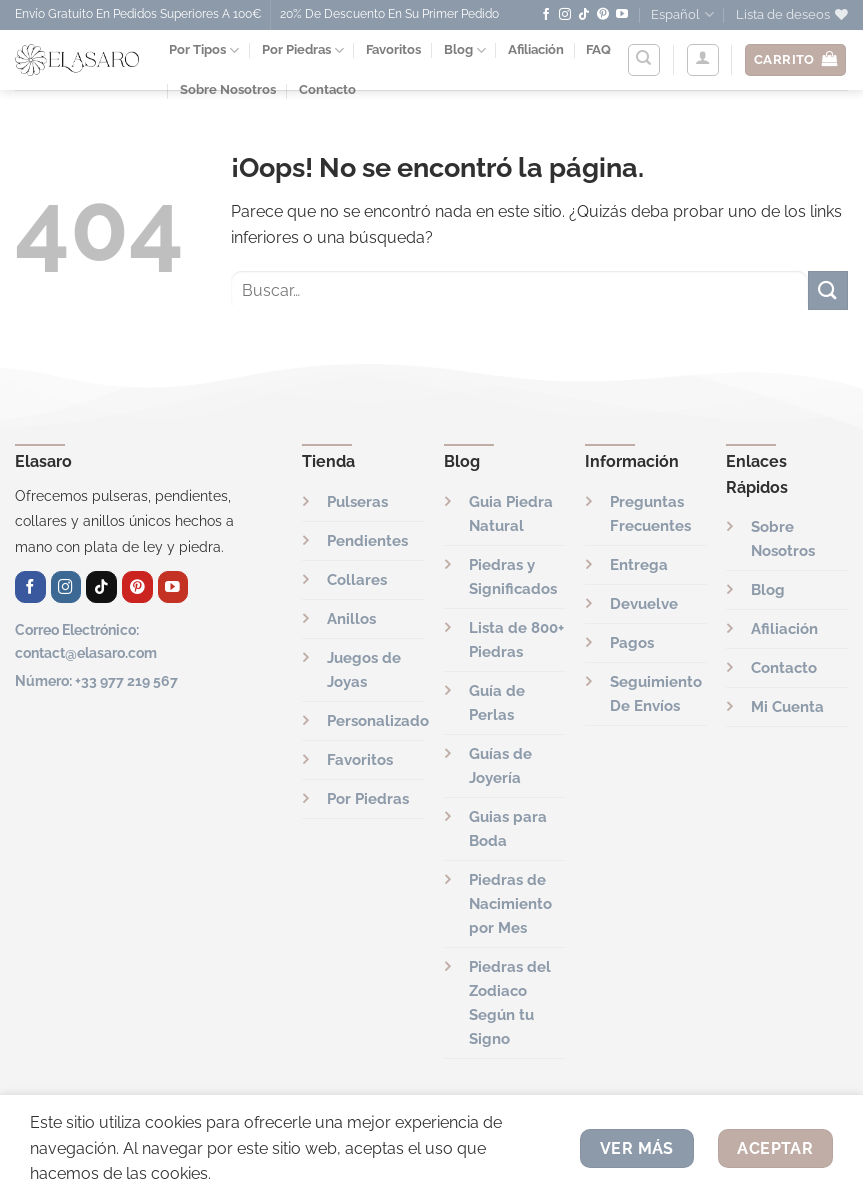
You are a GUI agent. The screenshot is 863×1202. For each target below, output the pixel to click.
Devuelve (644, 604)
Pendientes (367, 541)
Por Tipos (204, 50)
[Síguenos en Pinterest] (603, 15)
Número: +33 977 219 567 (96, 680)
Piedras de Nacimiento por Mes (510, 904)
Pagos (632, 643)
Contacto (784, 668)
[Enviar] (828, 290)
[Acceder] (703, 60)
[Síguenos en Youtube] (622, 15)
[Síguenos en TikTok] (584, 15)
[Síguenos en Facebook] (546, 15)
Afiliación (536, 49)
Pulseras (357, 502)
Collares (357, 580)
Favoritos (393, 49)
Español (682, 14)
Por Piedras (303, 50)
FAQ (598, 49)
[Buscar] (644, 60)
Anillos (351, 619)
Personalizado (378, 721)
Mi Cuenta (787, 707)
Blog (465, 50)
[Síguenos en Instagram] (565, 15)
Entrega (639, 565)
